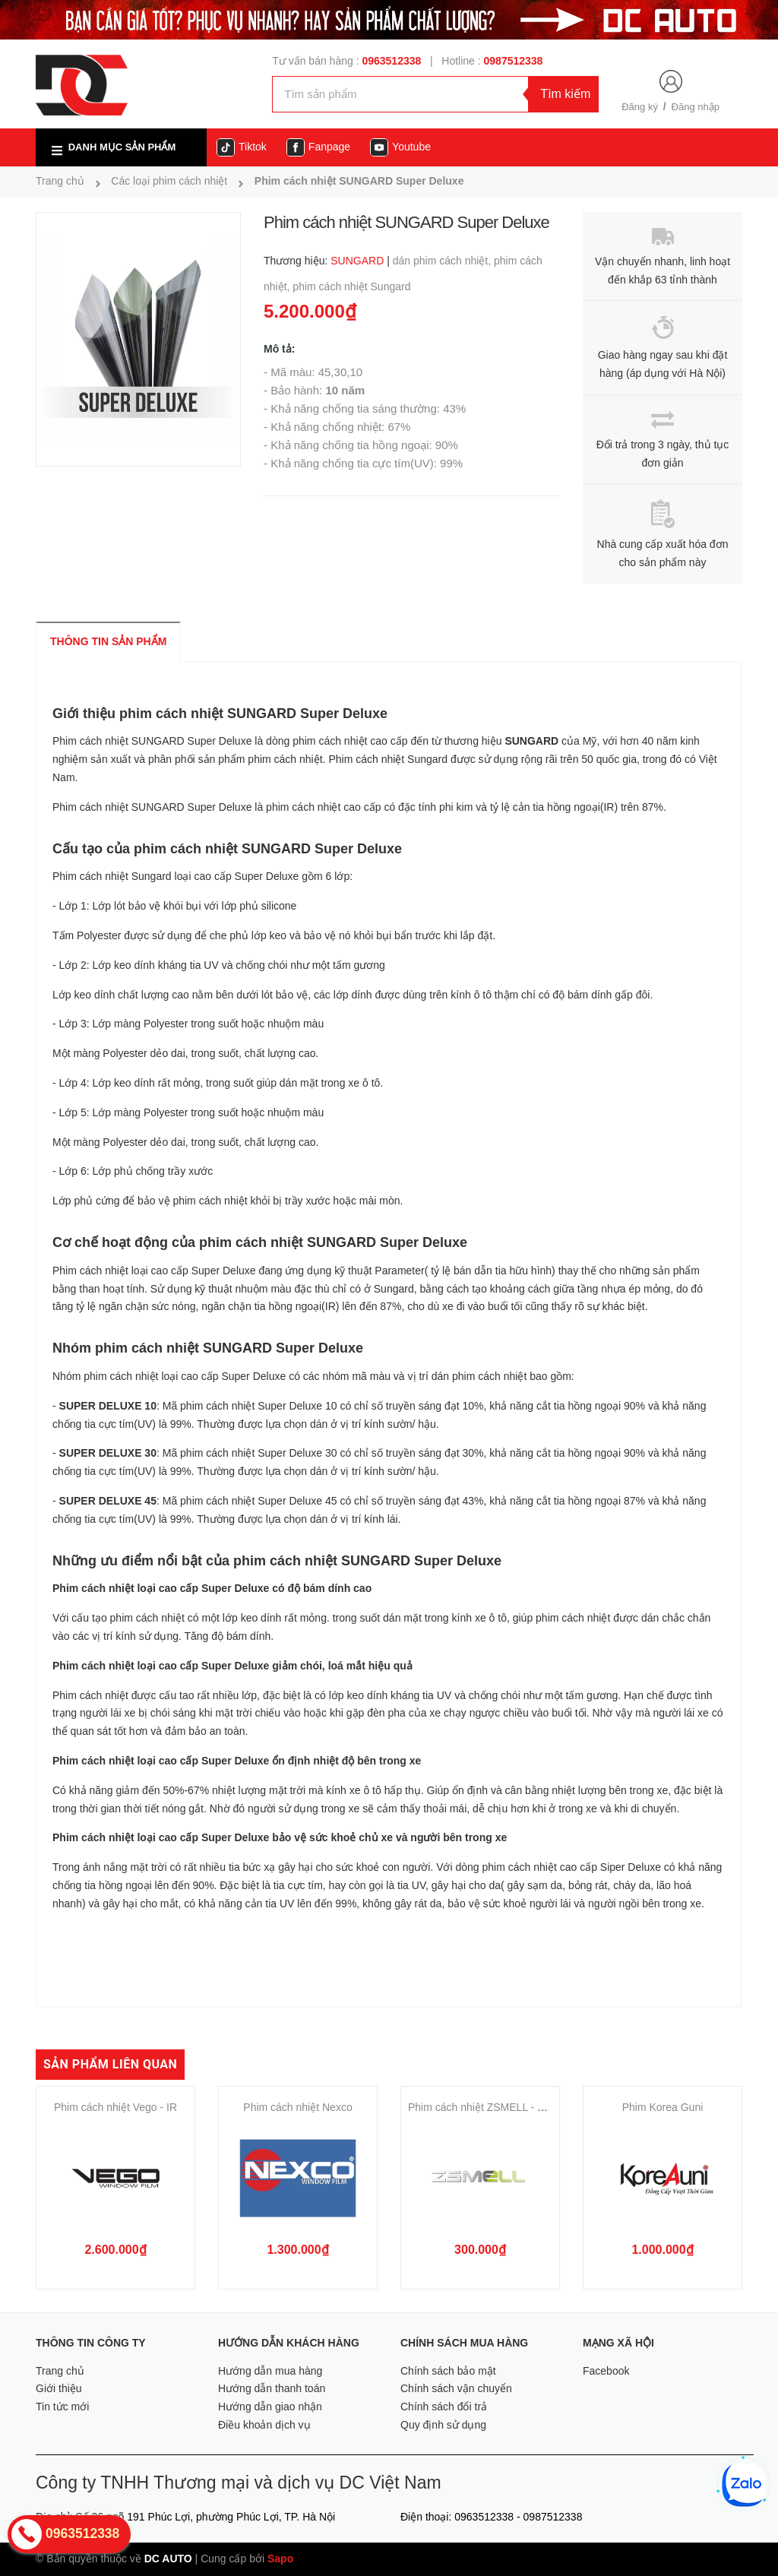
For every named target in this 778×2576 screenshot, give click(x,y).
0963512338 (391, 61)
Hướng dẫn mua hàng (270, 2371)
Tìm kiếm (565, 93)
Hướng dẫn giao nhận (270, 2406)
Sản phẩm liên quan (110, 2064)
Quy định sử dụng (443, 2425)
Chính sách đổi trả (443, 2406)
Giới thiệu (59, 2388)
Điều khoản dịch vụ (264, 2425)
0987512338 (513, 61)
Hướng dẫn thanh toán (271, 2388)
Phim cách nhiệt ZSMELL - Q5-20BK (494, 2107)
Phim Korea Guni (663, 2107)
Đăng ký (639, 106)
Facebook (606, 2371)
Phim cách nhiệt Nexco (297, 2107)
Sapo (280, 2558)
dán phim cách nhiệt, (443, 261)
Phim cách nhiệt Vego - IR (115, 2107)
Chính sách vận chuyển (456, 2388)
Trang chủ (60, 2371)
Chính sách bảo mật (448, 2371)
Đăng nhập (695, 106)
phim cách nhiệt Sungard (351, 286)
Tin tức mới (62, 2406)
